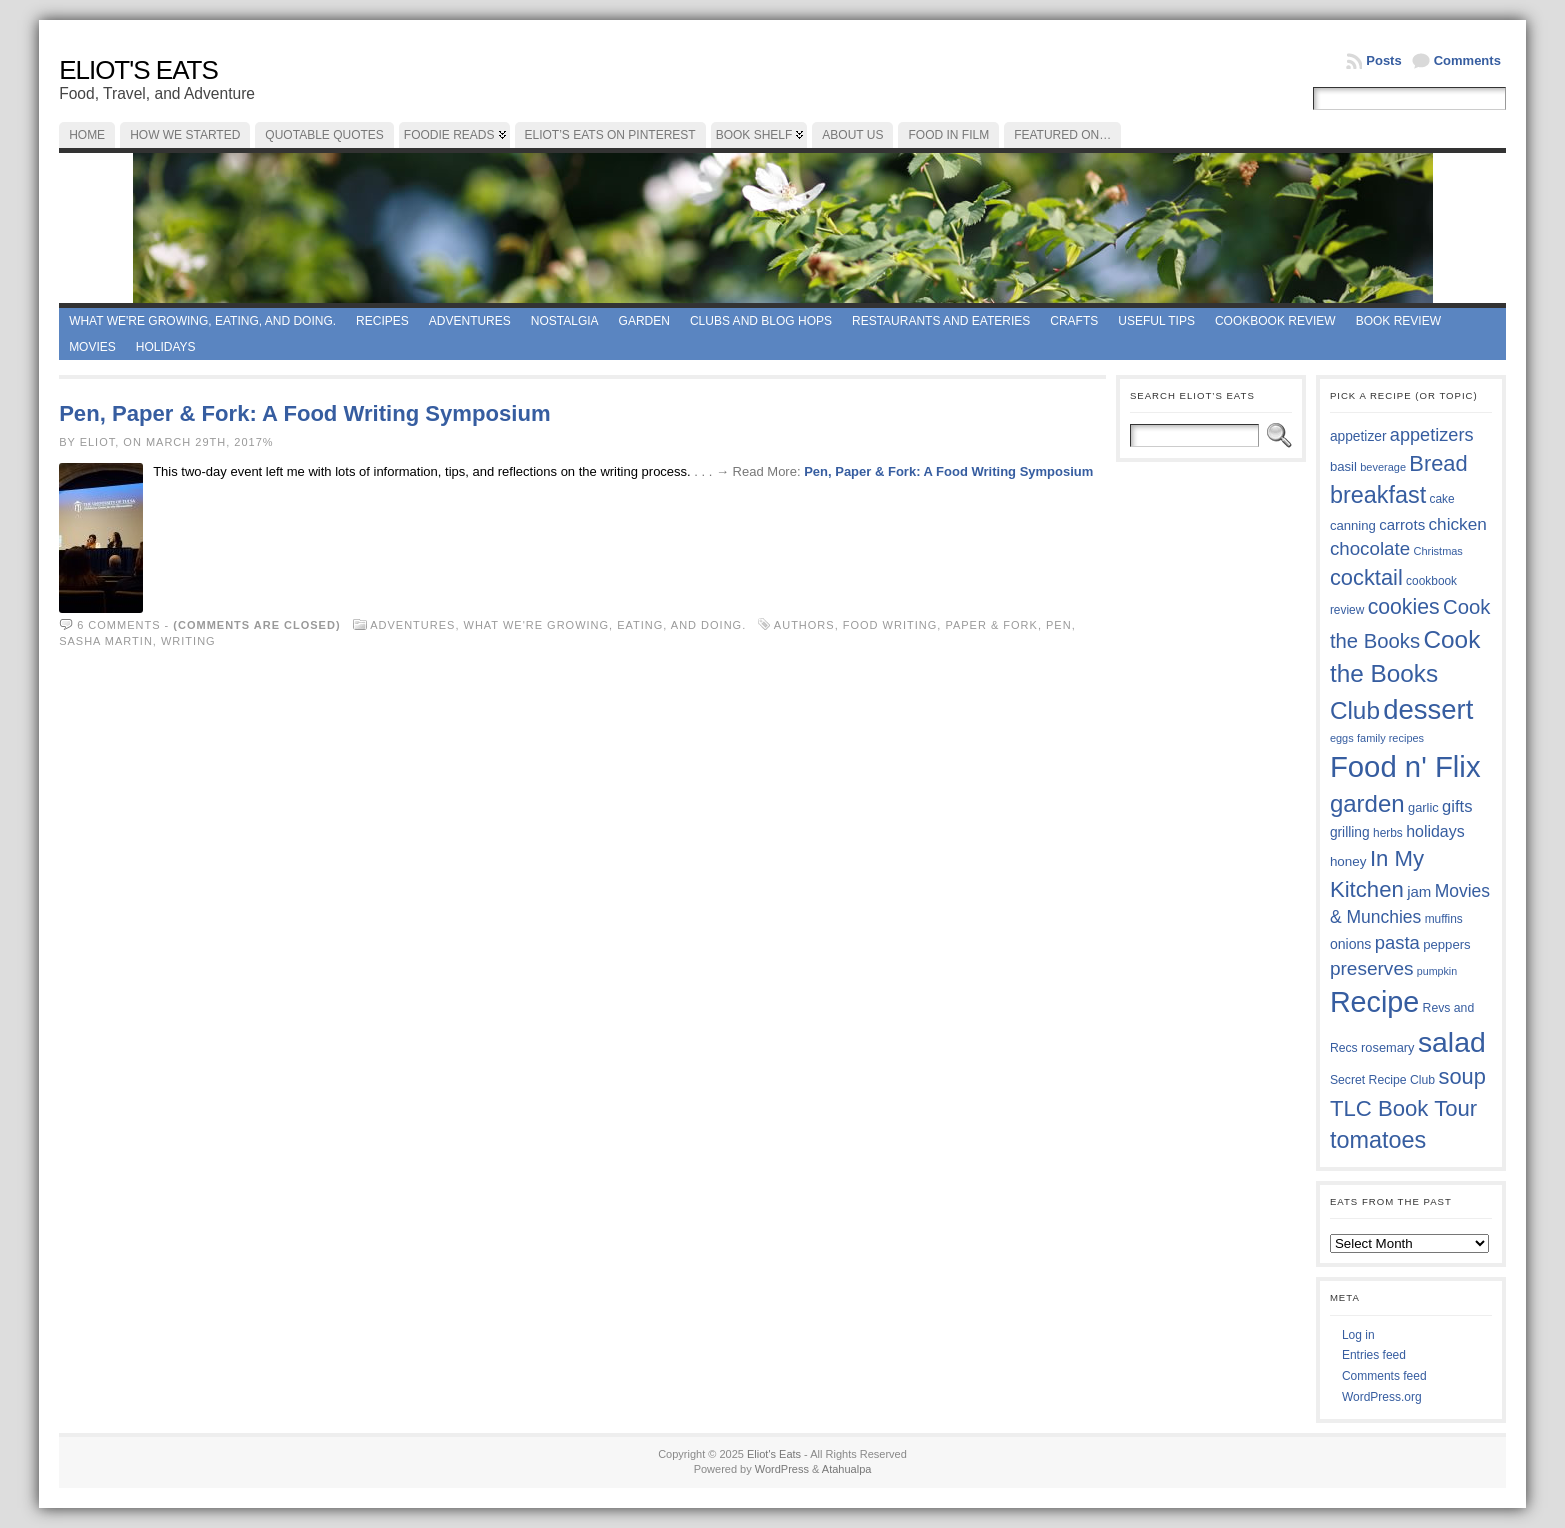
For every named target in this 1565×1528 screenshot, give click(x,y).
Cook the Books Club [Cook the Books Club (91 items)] (1405, 675)
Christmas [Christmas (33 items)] (1437, 551)
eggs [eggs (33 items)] (1342, 738)
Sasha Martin (106, 641)
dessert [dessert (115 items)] (1428, 709)
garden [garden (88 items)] (1367, 803)
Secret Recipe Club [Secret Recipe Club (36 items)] (1382, 1080)
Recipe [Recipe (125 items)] (1374, 1002)
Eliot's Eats (138, 70)
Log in (1358, 1335)
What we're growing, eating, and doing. (202, 321)
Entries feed (1374, 1355)
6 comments (118, 625)
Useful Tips (1156, 321)
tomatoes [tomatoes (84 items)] (1378, 1140)
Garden (644, 321)
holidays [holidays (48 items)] (1435, 831)
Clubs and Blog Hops (761, 321)
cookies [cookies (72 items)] (1404, 607)
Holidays (166, 347)
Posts (1383, 60)
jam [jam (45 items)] (1419, 891)
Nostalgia (565, 321)
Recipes (382, 321)
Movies (92, 347)
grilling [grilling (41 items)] (1350, 832)
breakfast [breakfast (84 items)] (1378, 495)
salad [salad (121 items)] (1452, 1042)
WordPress (782, 1469)
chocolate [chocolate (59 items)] (1370, 548)
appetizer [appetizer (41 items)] (1358, 436)
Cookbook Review (1275, 321)
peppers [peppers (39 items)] (1447, 944)
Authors (804, 625)
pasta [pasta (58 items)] (1397, 942)
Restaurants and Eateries (941, 321)
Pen (1059, 625)
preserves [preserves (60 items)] (1372, 968)
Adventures (470, 321)
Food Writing (890, 625)
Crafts (1074, 321)
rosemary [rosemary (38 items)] (1387, 1047)
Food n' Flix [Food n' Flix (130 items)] (1405, 766)
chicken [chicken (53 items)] (1457, 524)
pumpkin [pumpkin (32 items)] (1437, 971)
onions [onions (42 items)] (1351, 944)
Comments (1467, 60)
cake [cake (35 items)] (1442, 499)
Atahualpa (847, 1469)
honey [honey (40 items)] (1348, 861)
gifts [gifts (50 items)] (1457, 806)
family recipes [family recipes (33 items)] (1390, 738)
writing (188, 641)
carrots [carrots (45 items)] (1402, 524)
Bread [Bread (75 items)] (1438, 463)
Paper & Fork (991, 625)
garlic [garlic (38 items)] (1423, 807)
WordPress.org (1382, 1397)
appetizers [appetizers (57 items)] (1432, 435)
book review (1398, 321)
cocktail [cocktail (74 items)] (1366, 577)
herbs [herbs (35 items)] (1388, 833)
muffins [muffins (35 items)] (1444, 919)
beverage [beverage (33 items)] (1383, 467)
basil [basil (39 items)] (1343, 466)
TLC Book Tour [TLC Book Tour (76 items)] (1403, 1108)
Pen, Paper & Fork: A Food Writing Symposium (304, 413)
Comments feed (1384, 1376)
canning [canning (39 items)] (1353, 525)
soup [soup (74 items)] (1462, 1076)
